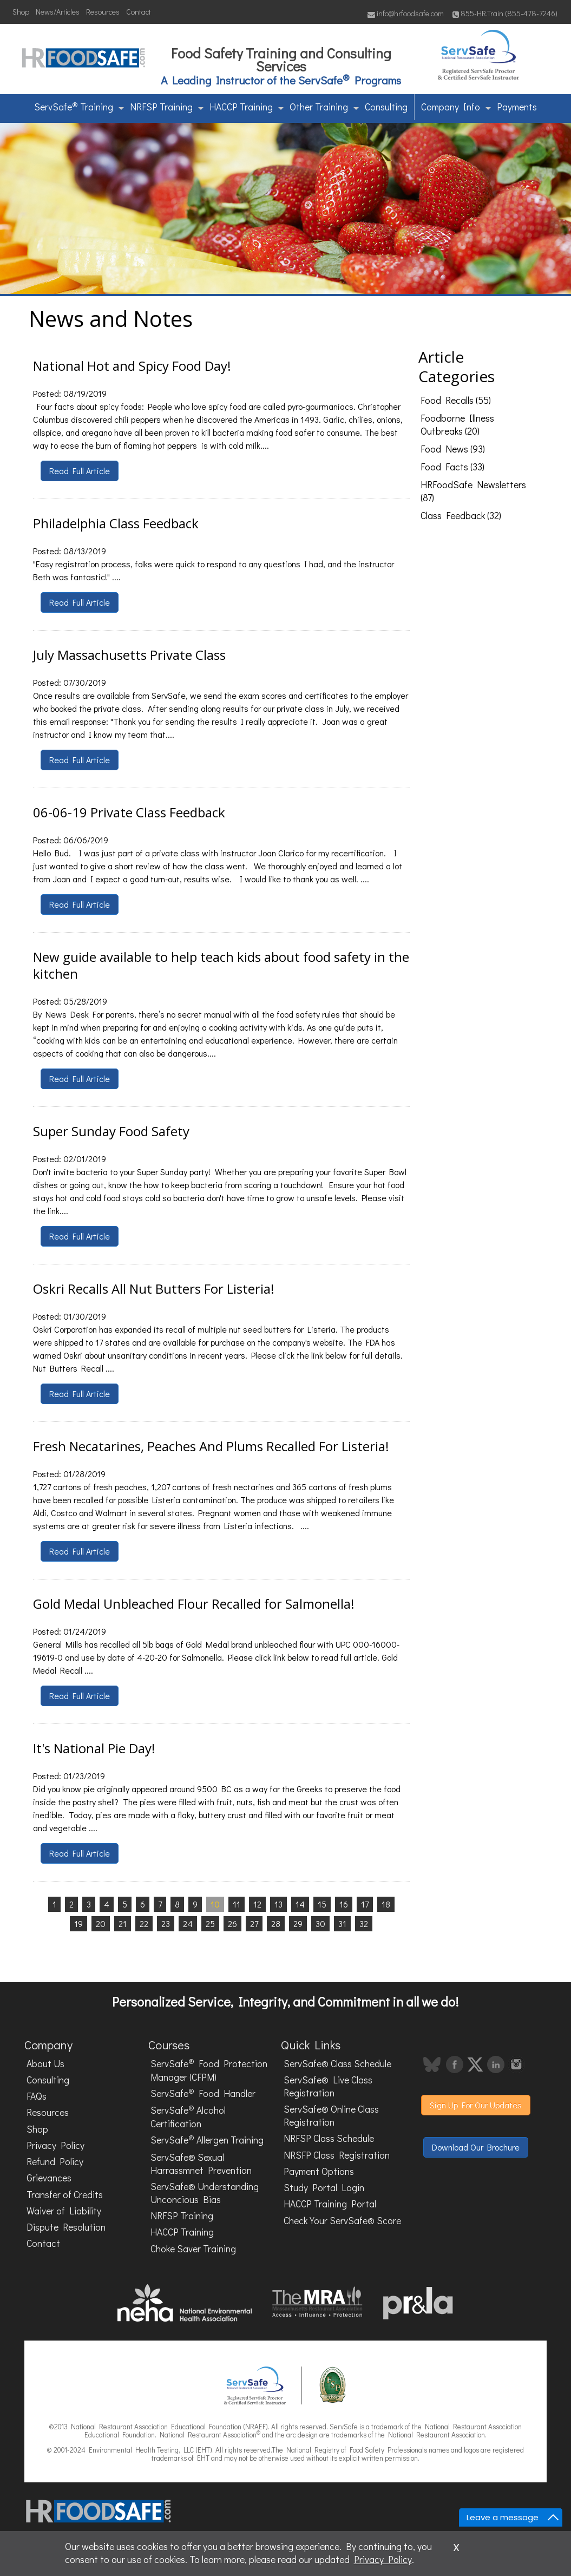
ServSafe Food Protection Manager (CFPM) (208, 2069)
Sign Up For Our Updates (476, 2104)
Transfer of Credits (65, 2194)
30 (320, 1923)
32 (363, 1923)
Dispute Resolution (66, 2227)
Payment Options (319, 2171)
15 (322, 1904)
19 (78, 1923)
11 (236, 1904)
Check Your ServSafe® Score (342, 2220)
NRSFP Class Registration (337, 2155)
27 (254, 1923)
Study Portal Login (324, 2187)
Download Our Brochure (476, 2147)
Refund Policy (55, 2161)
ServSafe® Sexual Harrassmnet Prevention (201, 2164)
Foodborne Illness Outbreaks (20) (457, 424)
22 (144, 1923)
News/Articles (58, 11)
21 (123, 1923)
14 (300, 1904)
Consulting (386, 107)
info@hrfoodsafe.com (405, 13)
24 (188, 1923)
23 (165, 1923)
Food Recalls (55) (456, 400)
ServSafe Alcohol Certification (188, 2116)
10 (215, 1904)
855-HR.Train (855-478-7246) (504, 13)
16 (343, 1904)
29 (298, 1923)
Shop (20, 11)
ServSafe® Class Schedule (337, 2063)
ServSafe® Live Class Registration (328, 2086)
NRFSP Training (167, 107)
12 (257, 1904)
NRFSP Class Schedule (329, 2138)
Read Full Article (79, 470)
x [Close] (456, 2545)
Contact (138, 11)
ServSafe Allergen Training (207, 2140)
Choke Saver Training (193, 2249)
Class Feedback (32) (461, 515)
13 (278, 1904)
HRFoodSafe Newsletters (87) (473, 491)
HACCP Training (246, 107)
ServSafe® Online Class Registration (331, 2115)
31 (342, 1923)
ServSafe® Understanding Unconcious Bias (204, 2193)
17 (365, 1904)
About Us (45, 2063)
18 (386, 1904)
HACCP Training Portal (330, 2204)
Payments (517, 107)
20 (101, 1923)
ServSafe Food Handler (202, 2093)
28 (275, 1923)
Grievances (49, 2178)
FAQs (37, 2096)
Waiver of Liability (64, 2211)
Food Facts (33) (452, 467)
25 (210, 1923)
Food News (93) (453, 449)
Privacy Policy (55, 2145)
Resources (103, 11)
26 (232, 1923)
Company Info (456, 107)
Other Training (324, 107)
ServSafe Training (79, 106)
